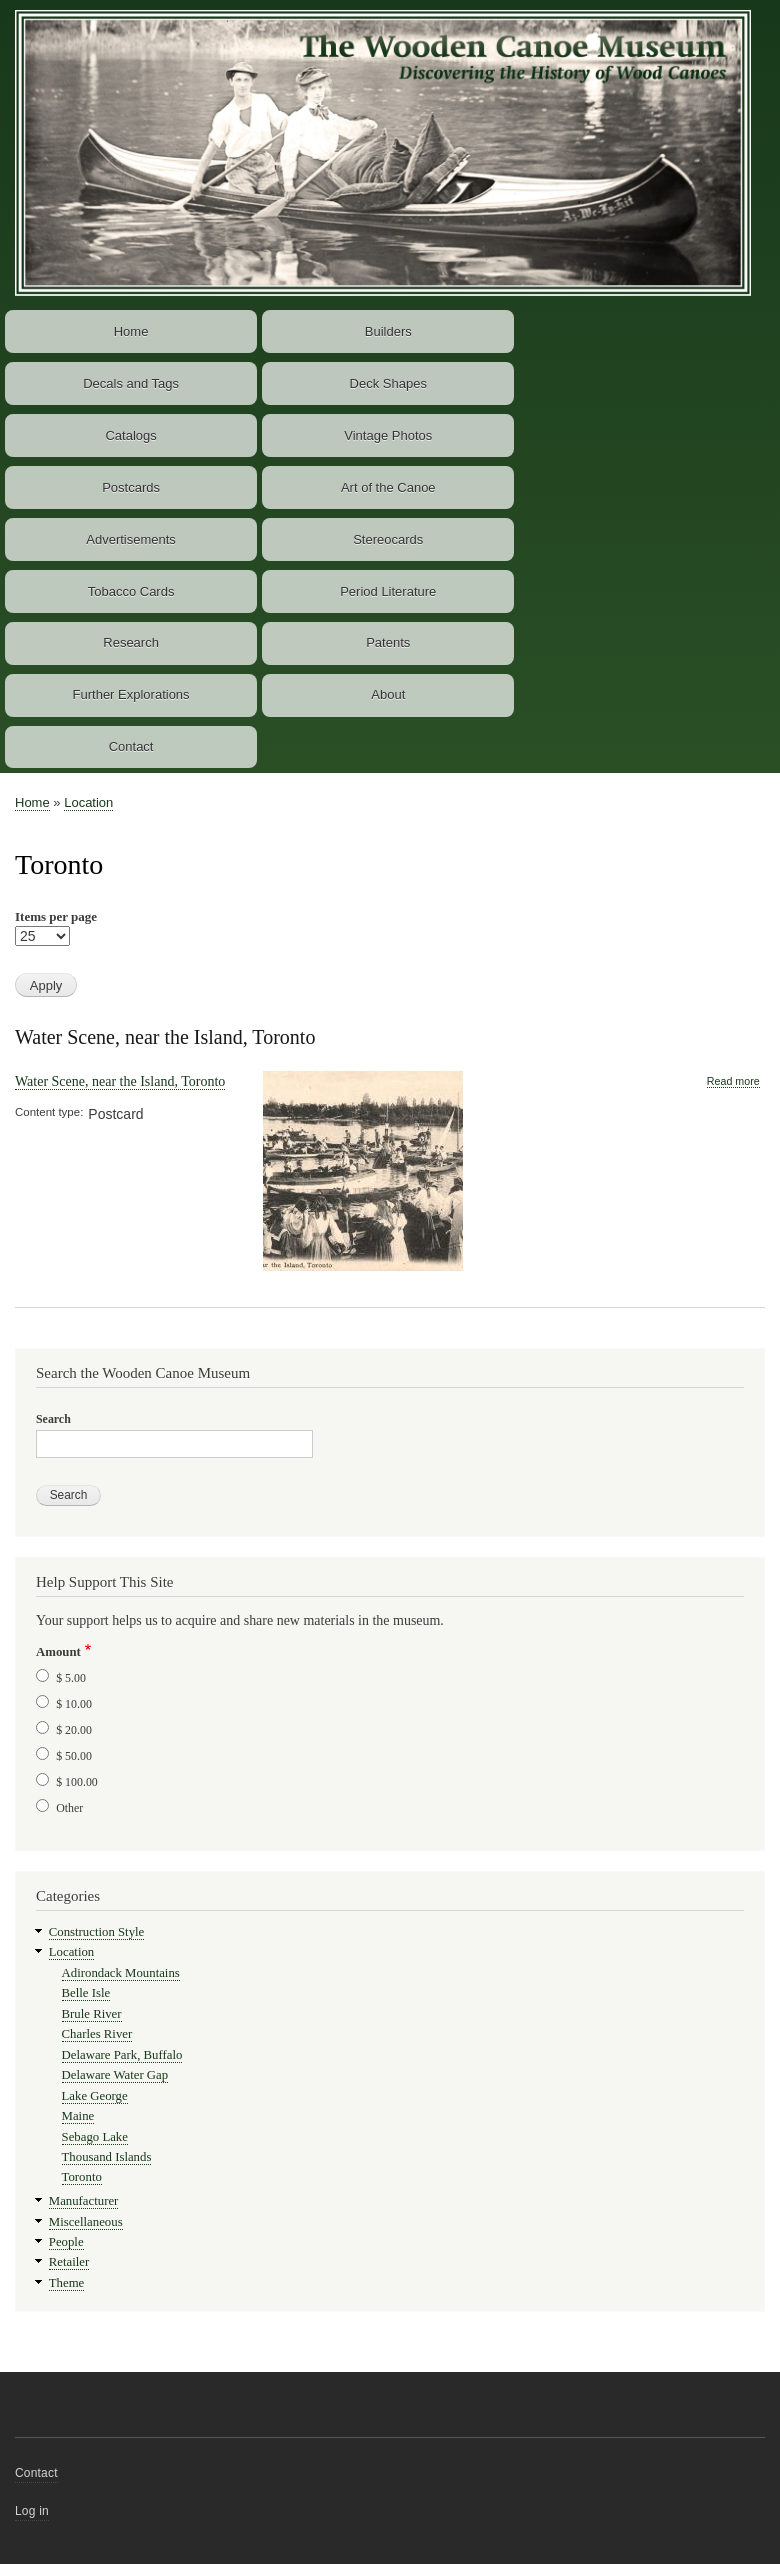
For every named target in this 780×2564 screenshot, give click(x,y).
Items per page (56, 916)
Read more (733, 1081)
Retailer (69, 2262)
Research (131, 642)
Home (131, 331)
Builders (388, 331)
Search (53, 1419)
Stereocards (388, 539)
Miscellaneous (86, 2222)
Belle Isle (86, 1993)
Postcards (131, 487)
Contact (131, 746)
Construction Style (97, 1932)
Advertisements (131, 539)
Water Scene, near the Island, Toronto (165, 1037)
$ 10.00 (74, 1704)
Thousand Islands (107, 2157)
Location (88, 802)
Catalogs (130, 435)
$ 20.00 (74, 1730)
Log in (32, 2511)
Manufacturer (84, 2201)
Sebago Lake (95, 2137)
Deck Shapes (388, 383)
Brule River (92, 2014)
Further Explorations (131, 694)
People (66, 2242)
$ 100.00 (77, 1782)
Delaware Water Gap (115, 2075)
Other (69, 1808)
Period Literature (388, 591)
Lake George (95, 2096)
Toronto (82, 2177)
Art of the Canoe (388, 487)
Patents (388, 642)
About (388, 694)
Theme (67, 2283)
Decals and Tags (131, 383)
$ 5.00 (71, 1678)
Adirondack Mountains (121, 1973)
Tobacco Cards (131, 591)
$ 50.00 (74, 1756)
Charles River (97, 2034)
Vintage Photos (388, 435)
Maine (78, 2116)
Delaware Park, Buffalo (122, 2055)
